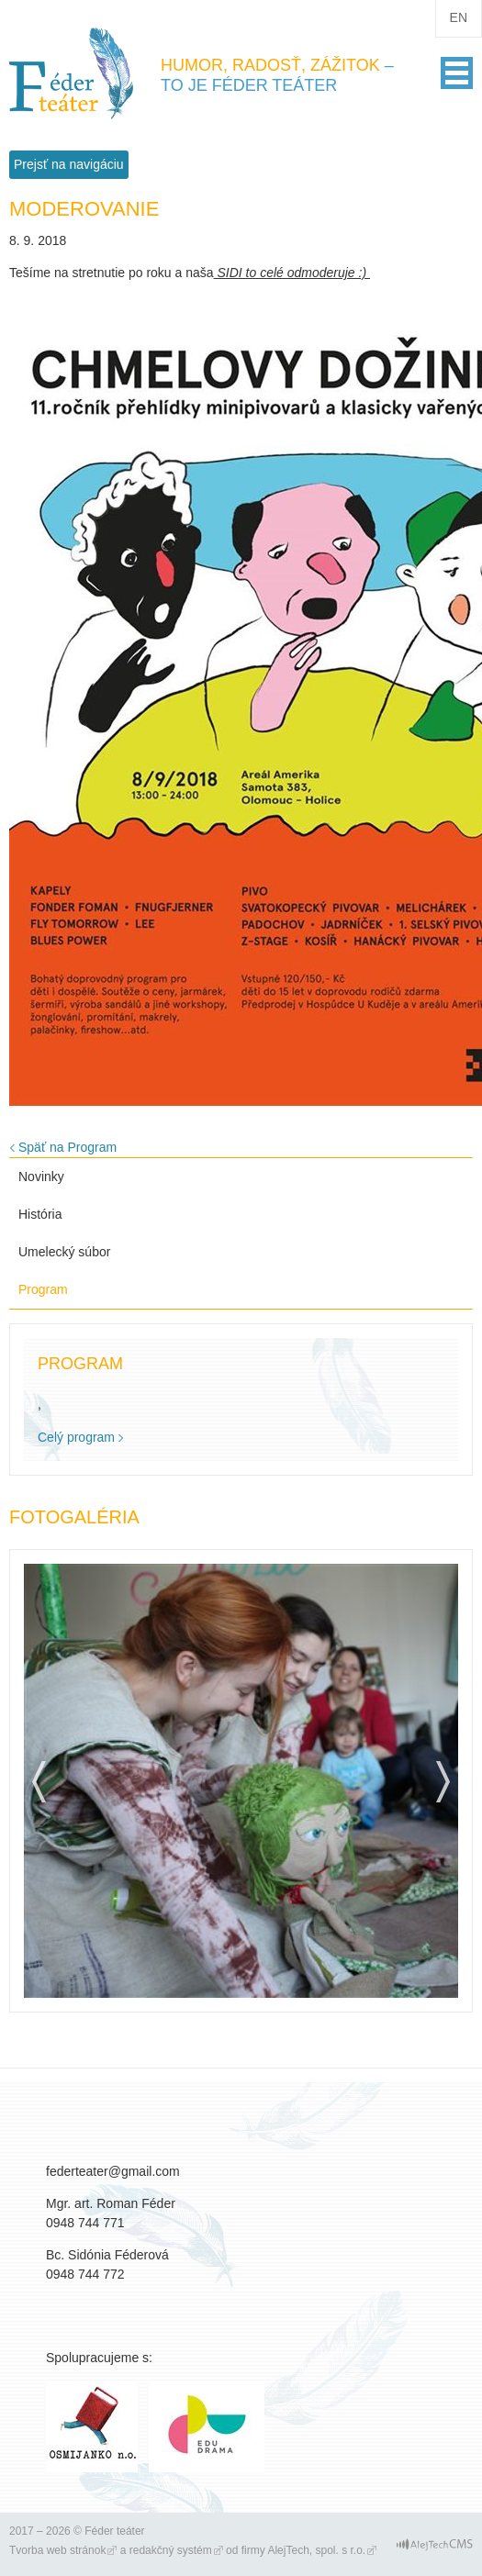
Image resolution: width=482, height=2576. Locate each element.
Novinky (41, 1176)
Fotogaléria (74, 1517)
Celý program (76, 1437)
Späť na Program (67, 1147)
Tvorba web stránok (57, 2550)
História (40, 1214)
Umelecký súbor (64, 1251)
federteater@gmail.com (113, 2171)
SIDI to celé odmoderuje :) (292, 272)
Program (43, 1289)
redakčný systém (170, 2550)
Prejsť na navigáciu (69, 164)
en (458, 17)
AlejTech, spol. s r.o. (316, 2550)
